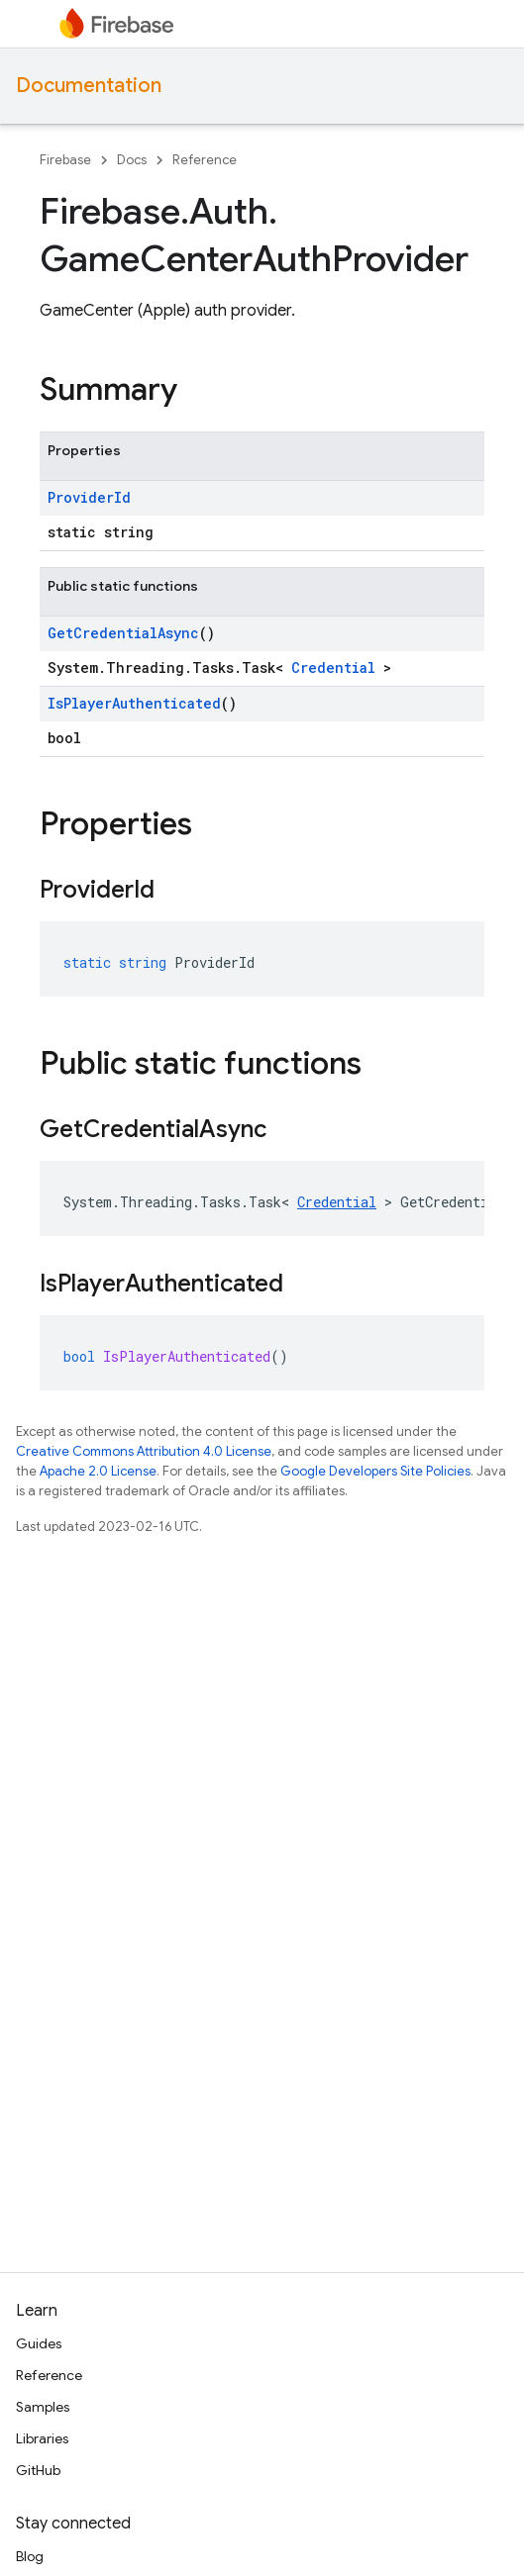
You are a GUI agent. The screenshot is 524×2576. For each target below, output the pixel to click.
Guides (38, 2343)
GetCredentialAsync (123, 632)
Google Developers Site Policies (375, 1471)
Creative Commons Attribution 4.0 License (143, 1451)
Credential (333, 667)
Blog (30, 2556)
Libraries (42, 2438)
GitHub (38, 2470)
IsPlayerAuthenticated (134, 703)
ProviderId (89, 497)
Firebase (65, 159)
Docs (132, 159)
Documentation (88, 85)
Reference (204, 159)
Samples (42, 2407)
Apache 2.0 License (98, 1471)
